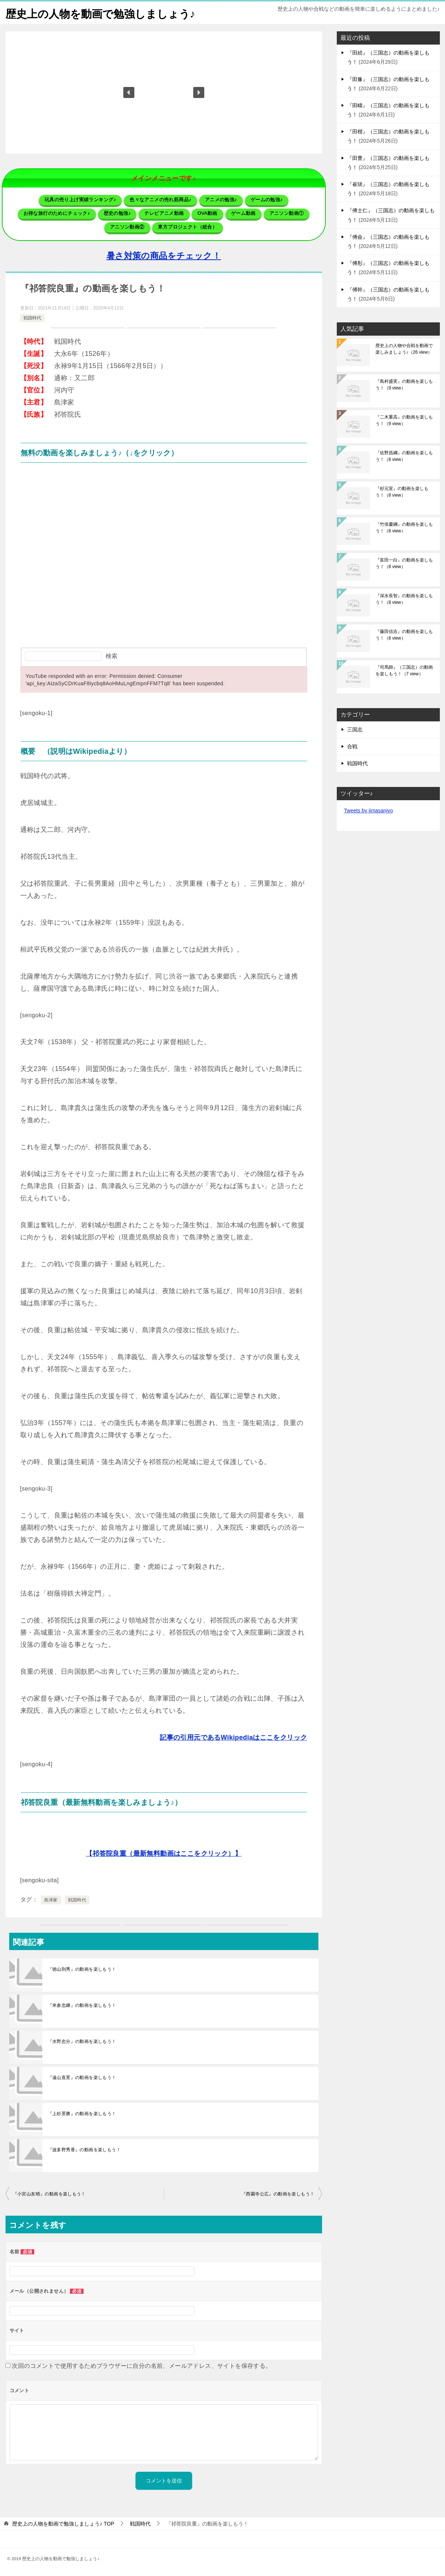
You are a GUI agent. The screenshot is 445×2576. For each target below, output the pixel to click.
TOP (63, 2524)
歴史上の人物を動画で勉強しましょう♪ (104, 12)
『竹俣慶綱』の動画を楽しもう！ (404, 527)
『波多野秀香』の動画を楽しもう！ (84, 2149)
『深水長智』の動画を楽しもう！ (404, 599)
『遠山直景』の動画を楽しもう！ (82, 2077)
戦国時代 (32, 318)
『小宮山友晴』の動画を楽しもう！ (49, 2194)
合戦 (352, 746)
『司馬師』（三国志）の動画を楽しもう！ (404, 670)
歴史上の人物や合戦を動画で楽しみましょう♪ (404, 349)
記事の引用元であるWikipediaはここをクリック (233, 1737)
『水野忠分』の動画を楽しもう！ (82, 2041)
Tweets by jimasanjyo (368, 810)
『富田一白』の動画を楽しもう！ (404, 563)
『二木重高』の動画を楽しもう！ (404, 420)
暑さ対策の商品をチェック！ (163, 255)
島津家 (51, 1900)
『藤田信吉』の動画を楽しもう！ (404, 635)
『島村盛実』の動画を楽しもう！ (404, 385)
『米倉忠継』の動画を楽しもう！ (82, 2005)
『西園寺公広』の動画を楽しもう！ (277, 2194)
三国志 (355, 729)
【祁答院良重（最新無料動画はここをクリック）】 (163, 1853)
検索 (111, 656)
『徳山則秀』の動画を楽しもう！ (82, 1969)
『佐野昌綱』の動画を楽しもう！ (404, 456)
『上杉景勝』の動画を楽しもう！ (82, 2113)
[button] (128, 92)
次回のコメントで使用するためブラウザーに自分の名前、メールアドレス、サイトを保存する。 (141, 2366)
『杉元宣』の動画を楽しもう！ (401, 492)
